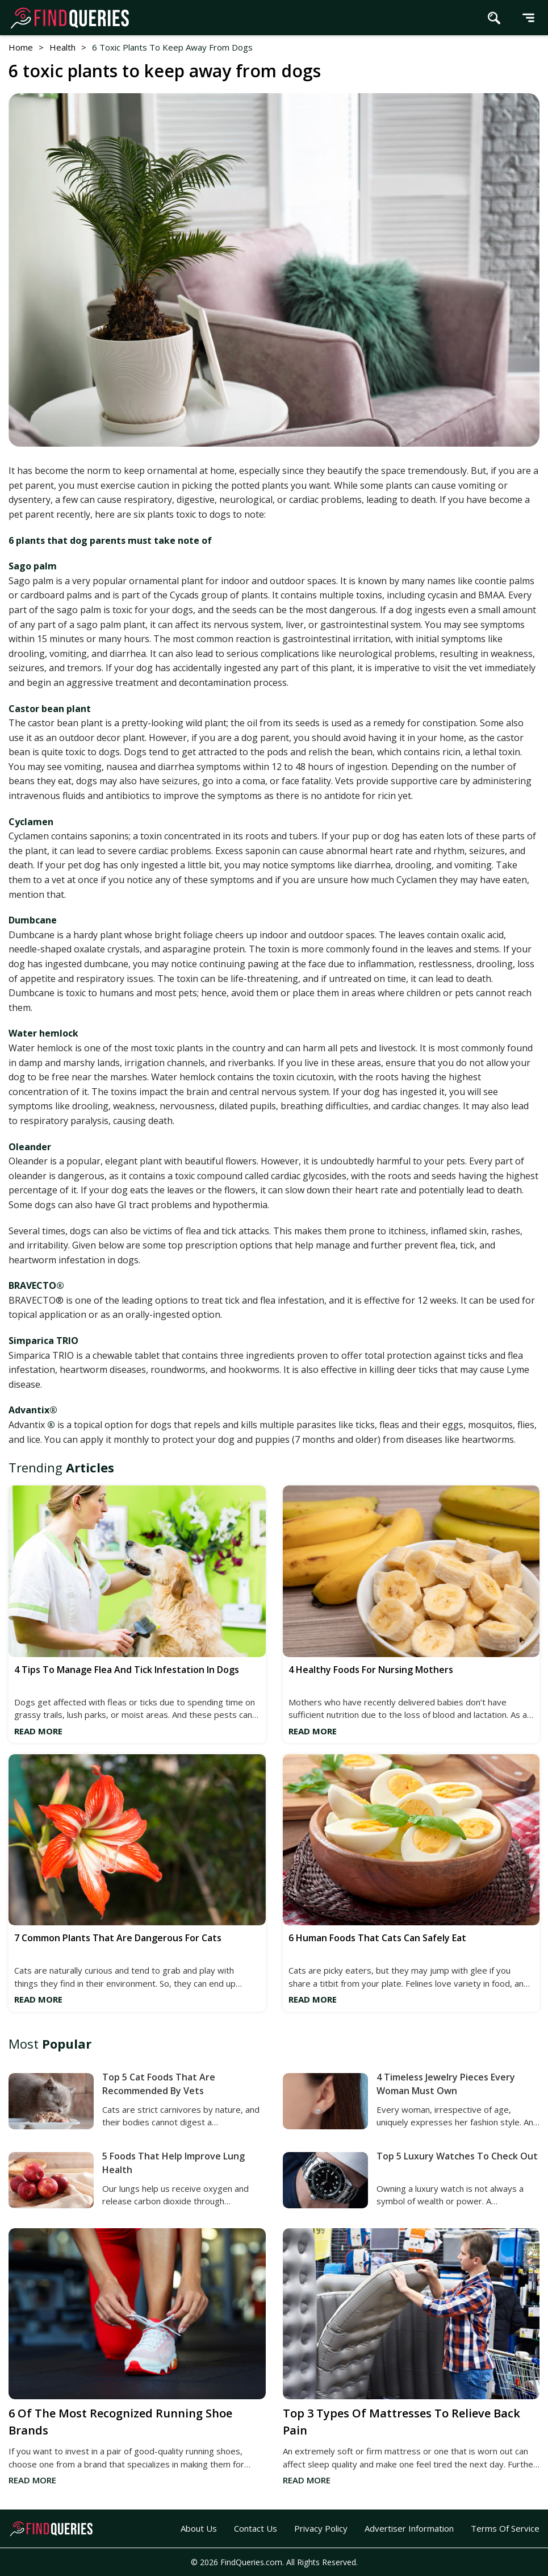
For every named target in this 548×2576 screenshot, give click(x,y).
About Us (199, 2528)
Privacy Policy (321, 2528)
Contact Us (255, 2528)
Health (62, 47)
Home (21, 47)
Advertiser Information (409, 2528)
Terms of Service (505, 2528)
